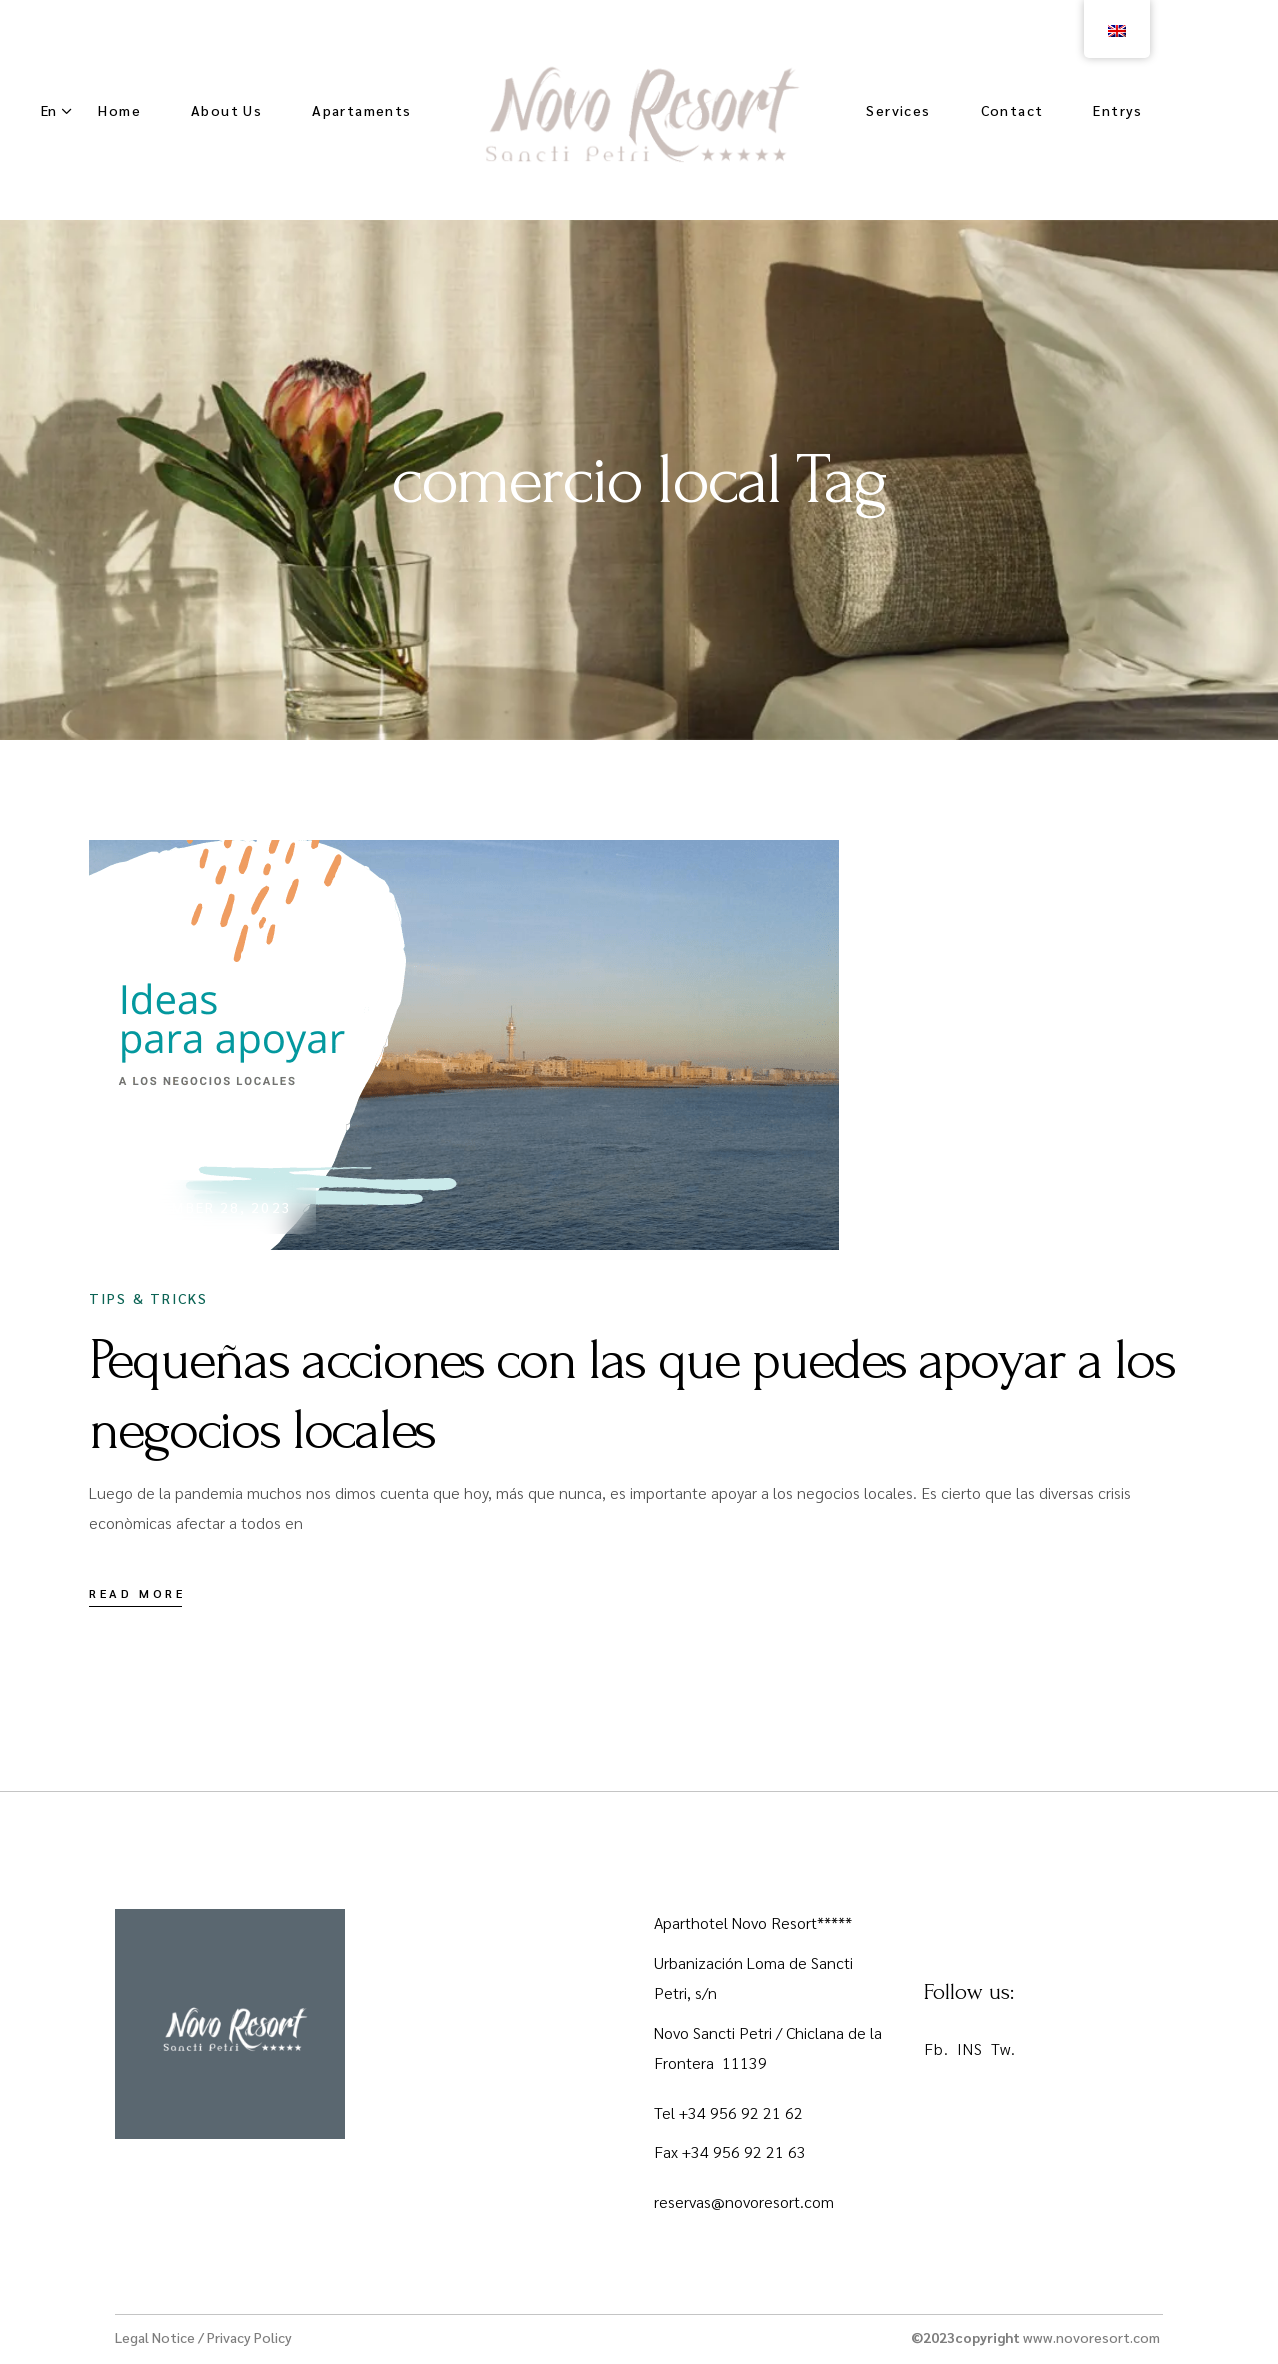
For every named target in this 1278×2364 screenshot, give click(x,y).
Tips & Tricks (148, 1298)
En (48, 110)
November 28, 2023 (210, 1207)
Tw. (1003, 2048)
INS (970, 2048)
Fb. (936, 2048)
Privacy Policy (249, 2337)
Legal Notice (155, 2337)
